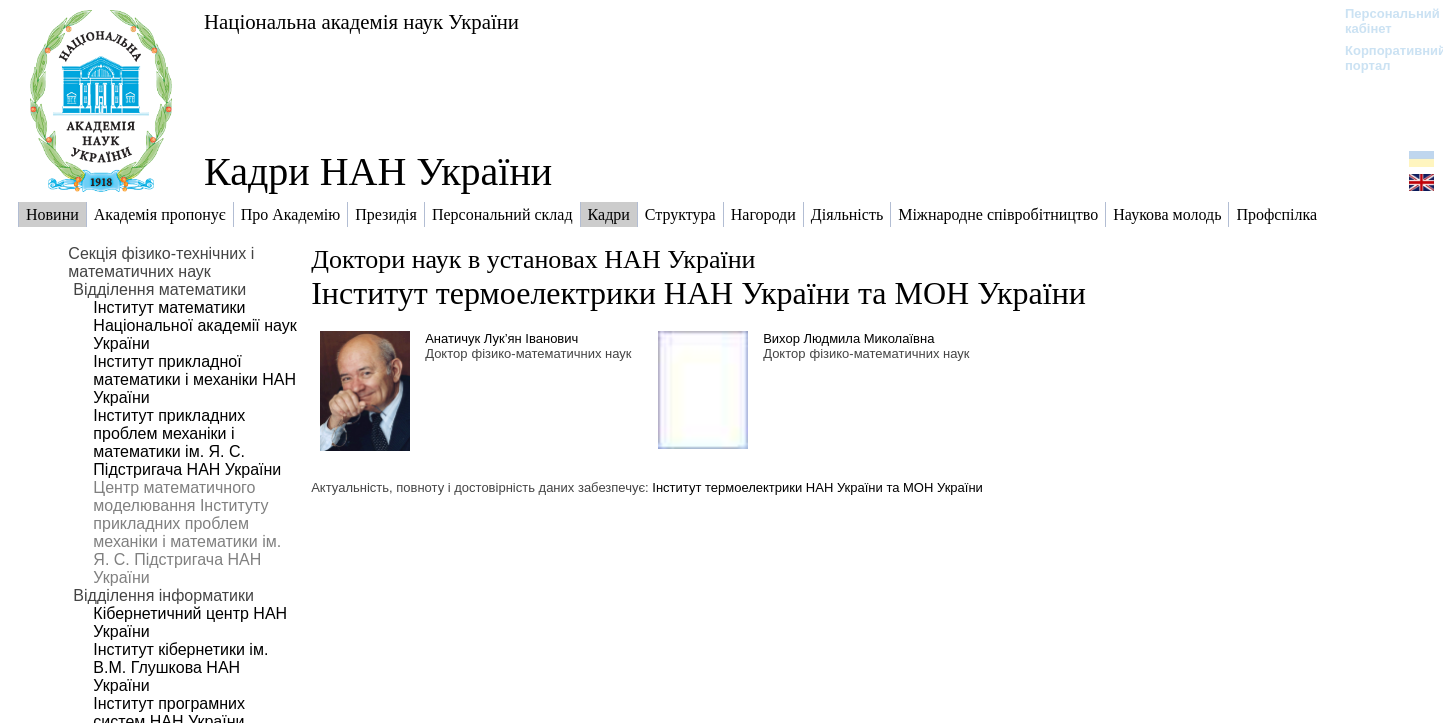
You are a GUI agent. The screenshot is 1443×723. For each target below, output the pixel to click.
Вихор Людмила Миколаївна (848, 338)
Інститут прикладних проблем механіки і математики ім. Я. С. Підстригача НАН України (187, 442)
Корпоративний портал (1382, 58)
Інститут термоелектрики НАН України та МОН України (698, 293)
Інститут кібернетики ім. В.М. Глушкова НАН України (180, 667)
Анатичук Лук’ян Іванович (501, 338)
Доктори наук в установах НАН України (533, 259)
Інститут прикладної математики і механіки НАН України (194, 379)
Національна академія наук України (361, 21)
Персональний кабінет (1382, 21)
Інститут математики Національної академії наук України (194, 325)
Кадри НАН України (378, 171)
